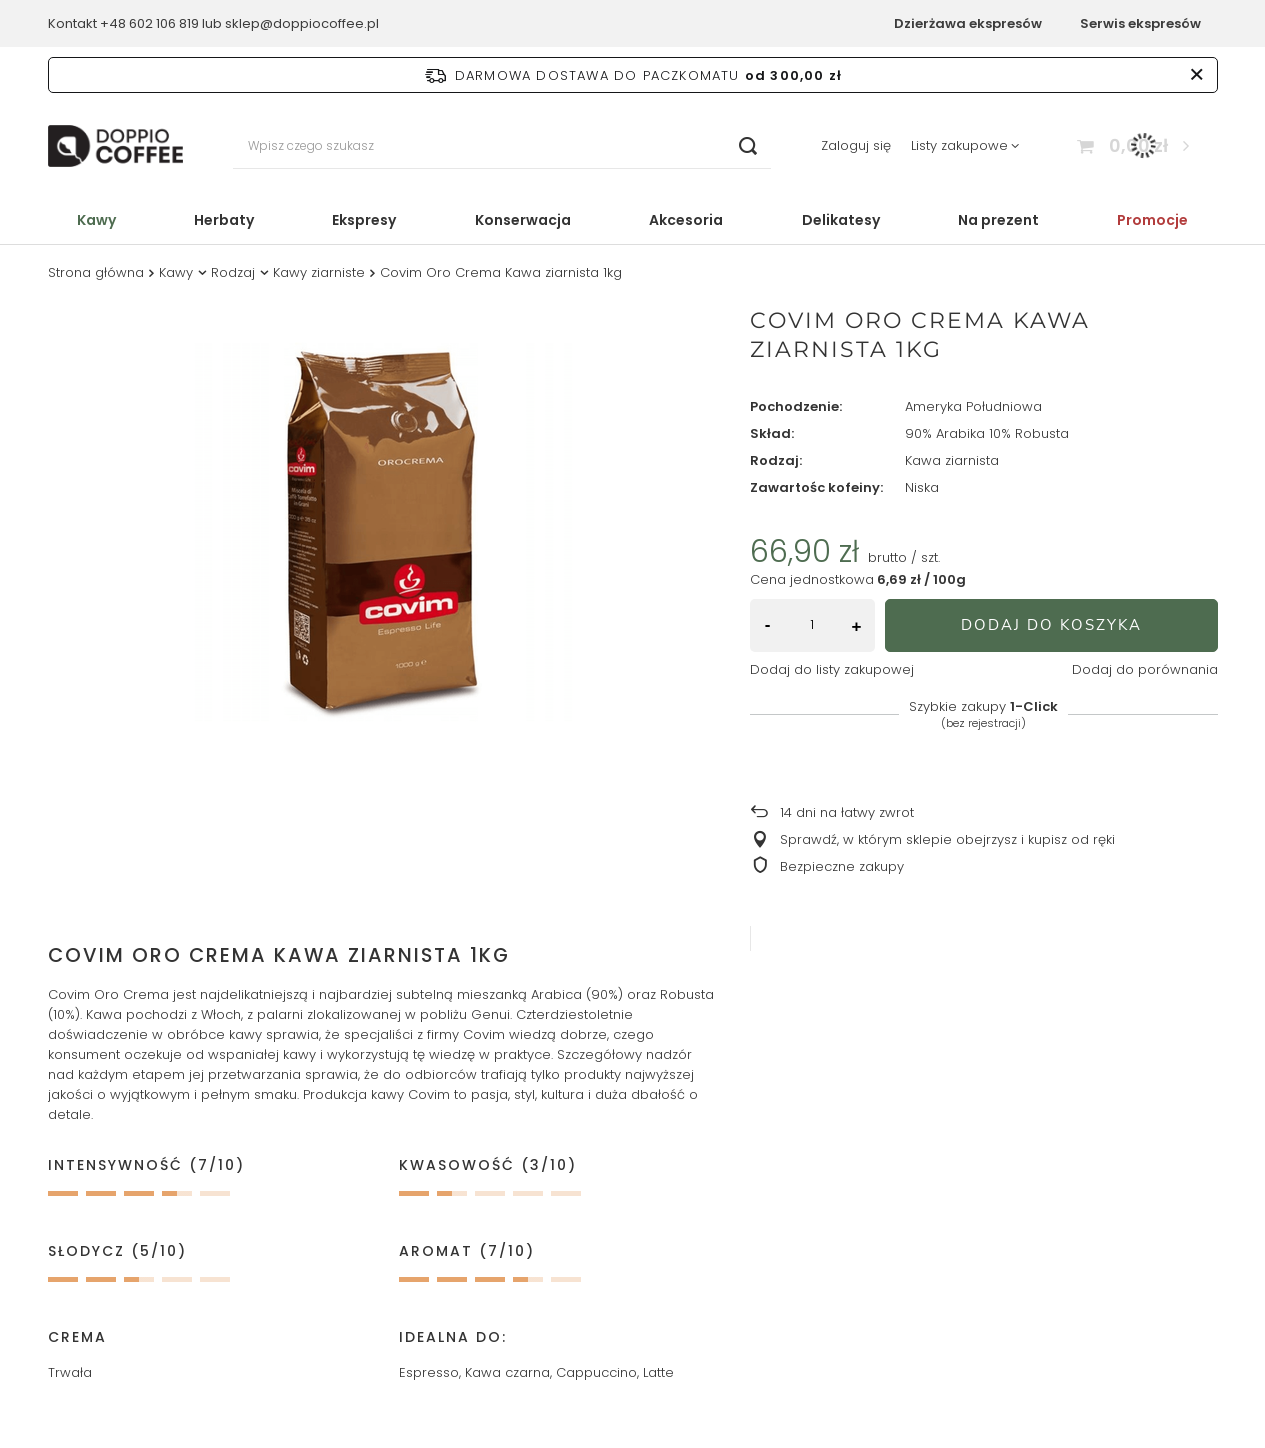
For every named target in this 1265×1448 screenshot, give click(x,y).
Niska (922, 488)
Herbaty (224, 220)
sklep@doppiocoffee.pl (302, 23)
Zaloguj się (856, 146)
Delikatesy (841, 220)
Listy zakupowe (959, 145)
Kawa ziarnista (952, 461)
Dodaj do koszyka (1051, 625)
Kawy (96, 220)
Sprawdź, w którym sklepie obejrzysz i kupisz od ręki (947, 840)
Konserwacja (523, 220)
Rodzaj (233, 272)
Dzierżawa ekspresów (968, 23)
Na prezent (998, 220)
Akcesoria (686, 220)
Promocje (1152, 220)
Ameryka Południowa (973, 407)
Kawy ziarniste (319, 272)
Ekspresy (364, 220)
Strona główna (96, 272)
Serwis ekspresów (1140, 23)
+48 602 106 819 (149, 23)
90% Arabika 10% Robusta (987, 434)
